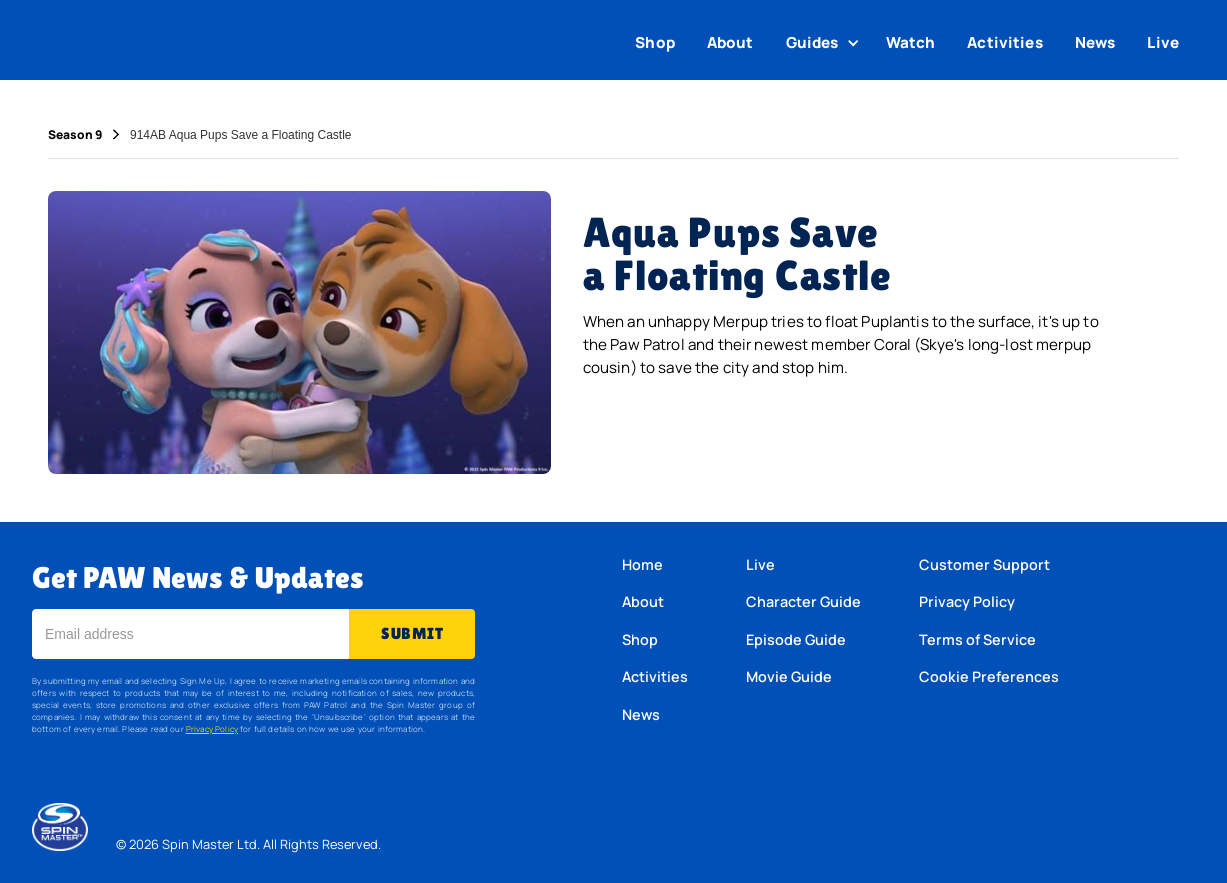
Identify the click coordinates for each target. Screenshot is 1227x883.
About (730, 42)
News (1095, 42)
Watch (911, 42)
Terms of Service (977, 639)
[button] (825, 43)
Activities (1005, 42)
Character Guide (803, 601)
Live (1163, 42)
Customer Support (984, 564)
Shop (655, 42)
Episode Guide (796, 639)
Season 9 (75, 135)
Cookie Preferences (989, 676)
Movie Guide (789, 676)
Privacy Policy (212, 728)
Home (642, 564)
